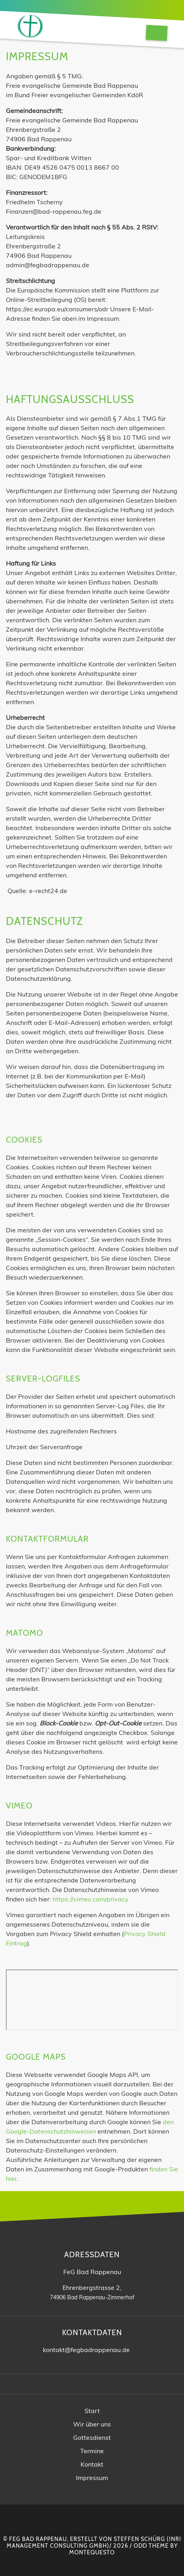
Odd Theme (151, 2545)
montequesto (92, 2552)
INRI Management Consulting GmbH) (94, 2542)
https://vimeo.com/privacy (91, 1899)
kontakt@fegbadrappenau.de (86, 2350)
